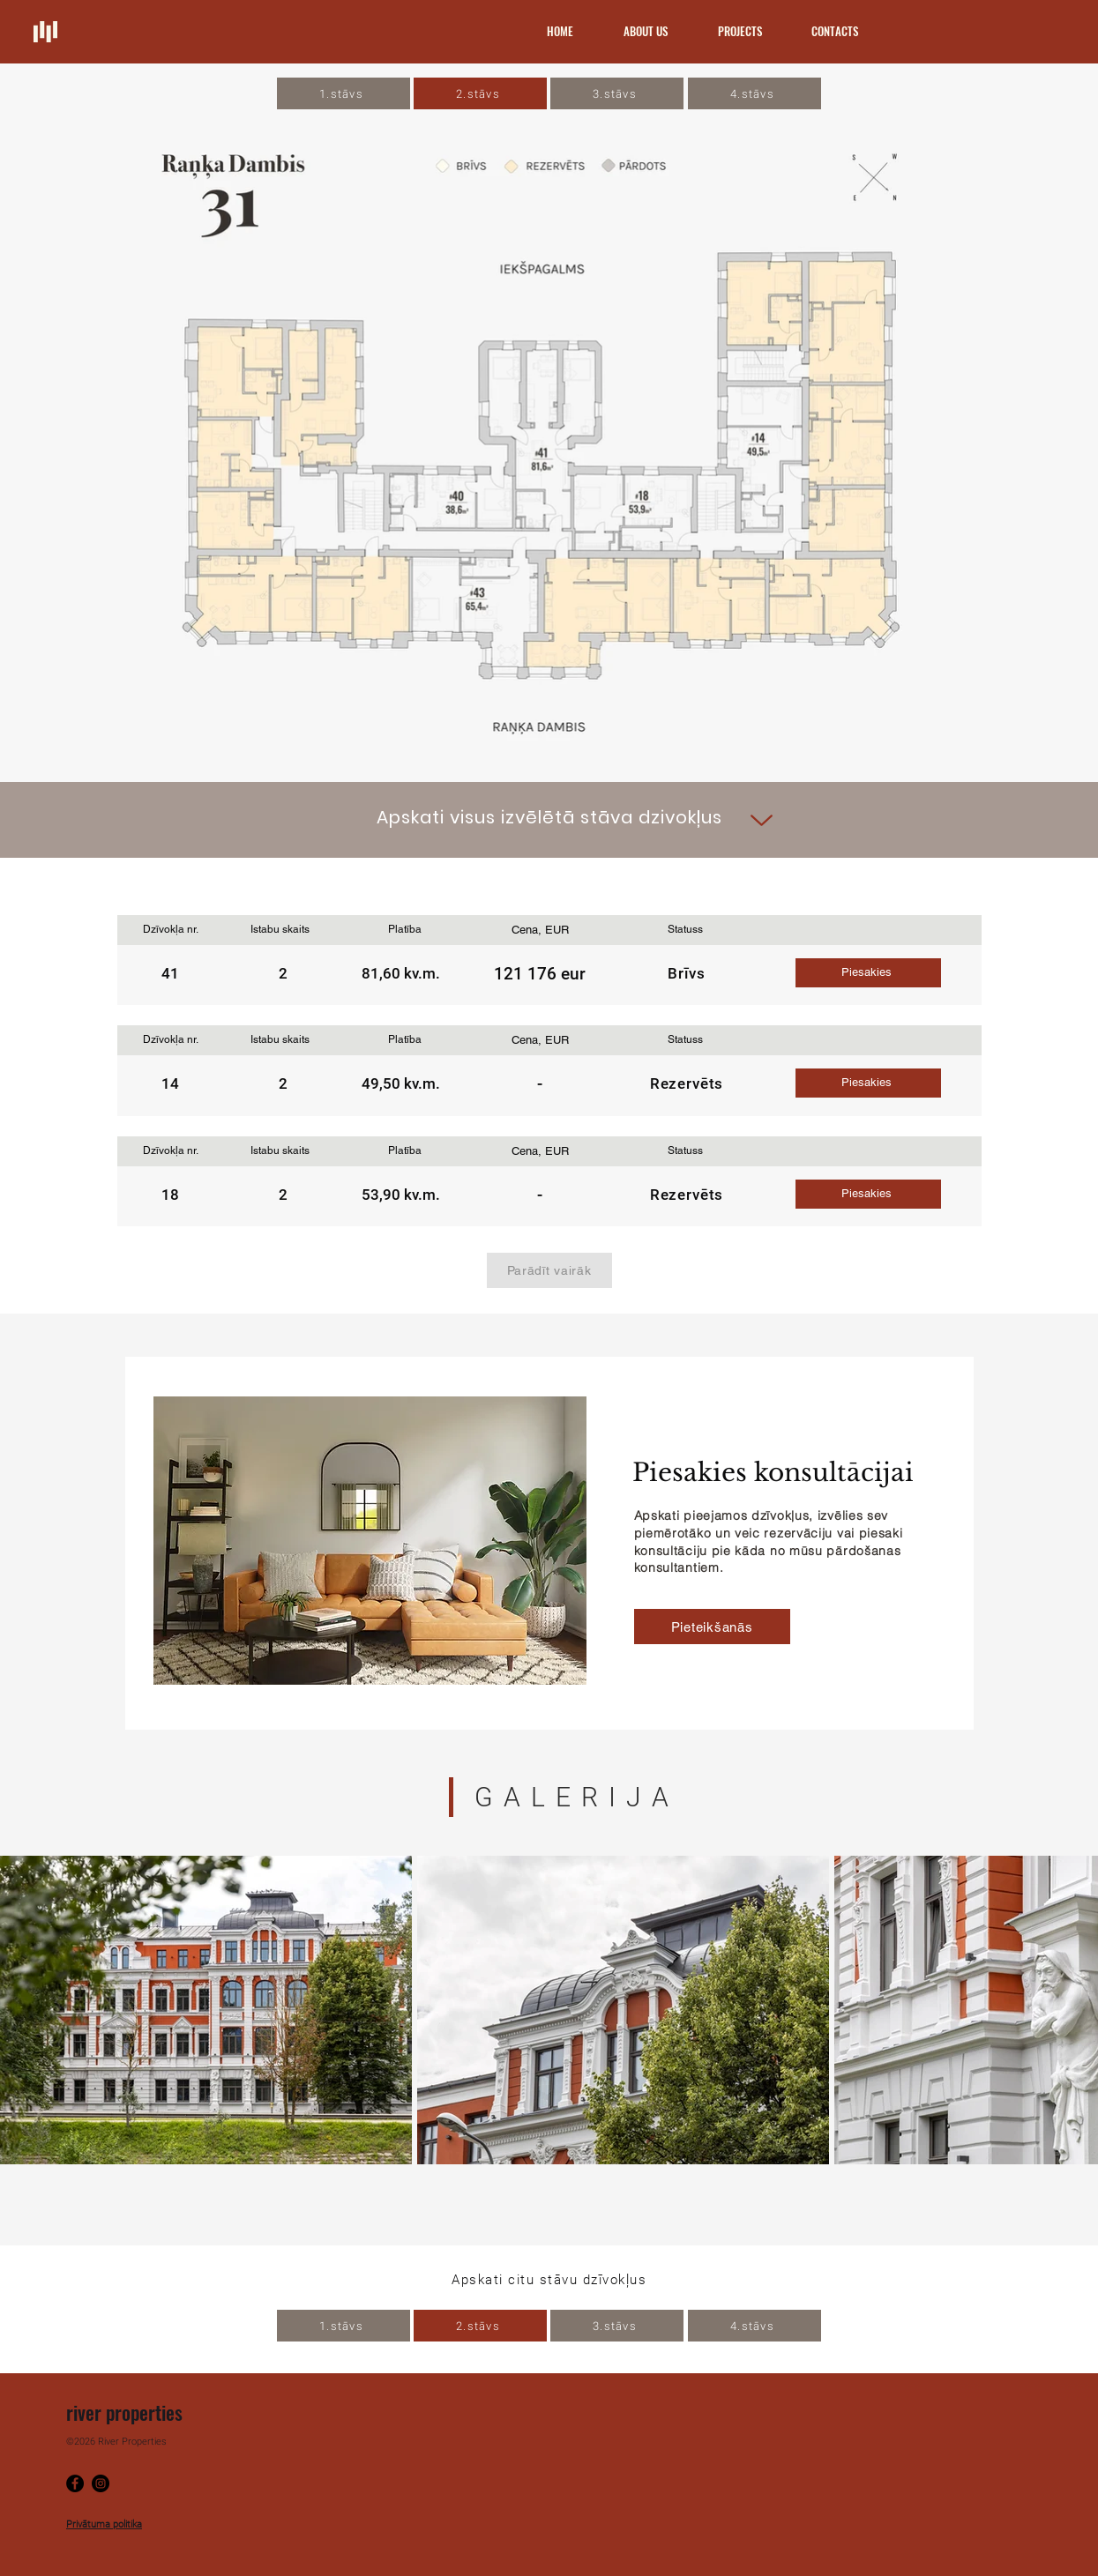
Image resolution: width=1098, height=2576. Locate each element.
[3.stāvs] (616, 93)
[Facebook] (75, 2483)
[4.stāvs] (754, 93)
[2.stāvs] (480, 93)
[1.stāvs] (343, 93)
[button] (868, 972)
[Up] (762, 820)
